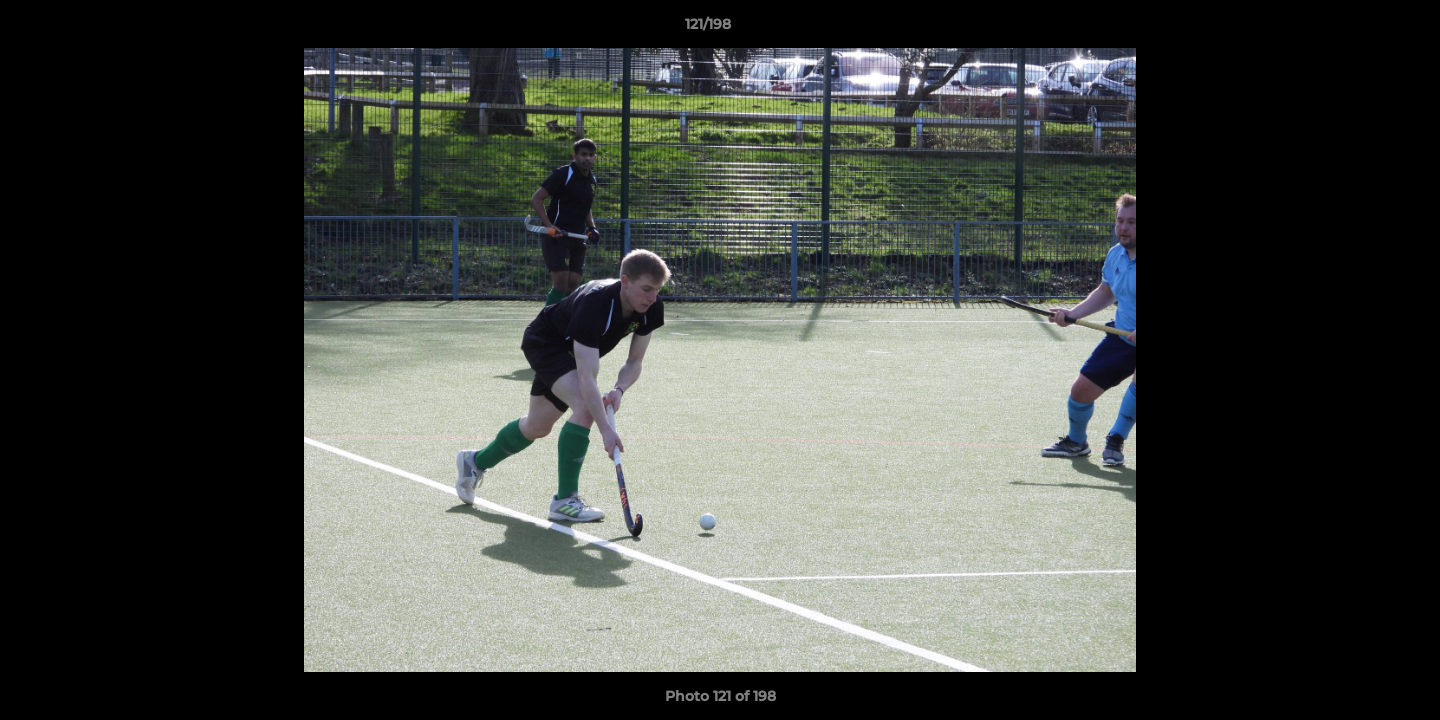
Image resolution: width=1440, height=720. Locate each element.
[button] (1356, 29)
